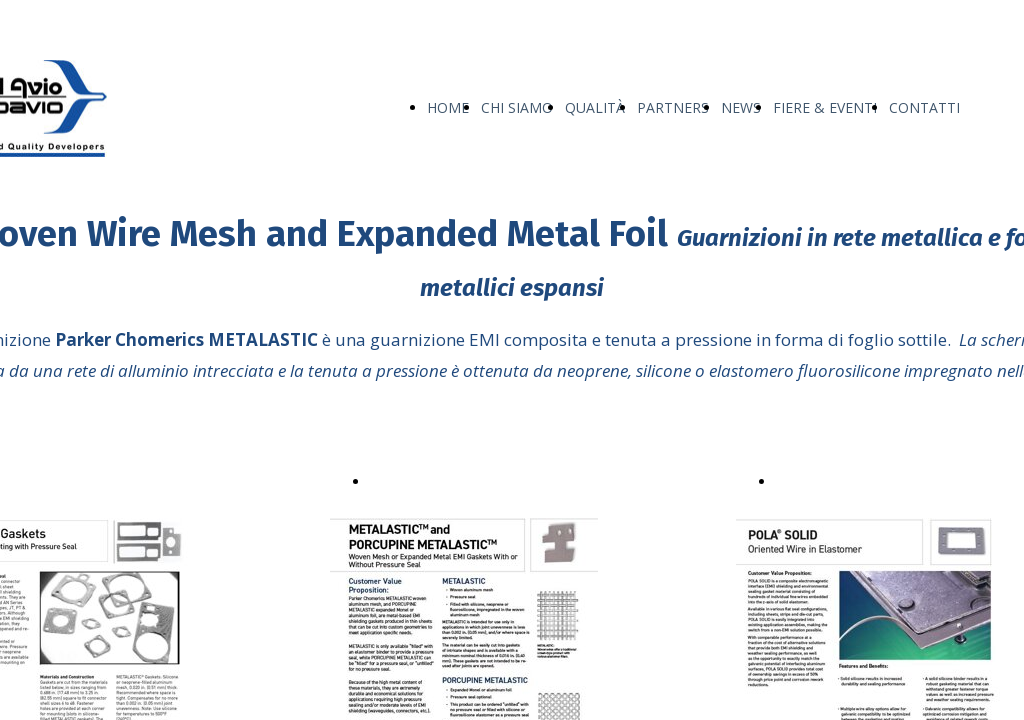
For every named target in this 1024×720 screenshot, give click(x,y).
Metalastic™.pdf (424, 480)
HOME (448, 107)
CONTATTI (924, 107)
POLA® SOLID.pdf (839, 480)
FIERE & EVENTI (825, 107)
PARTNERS (673, 107)
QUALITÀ (595, 107)
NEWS (741, 107)
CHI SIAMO (517, 107)
